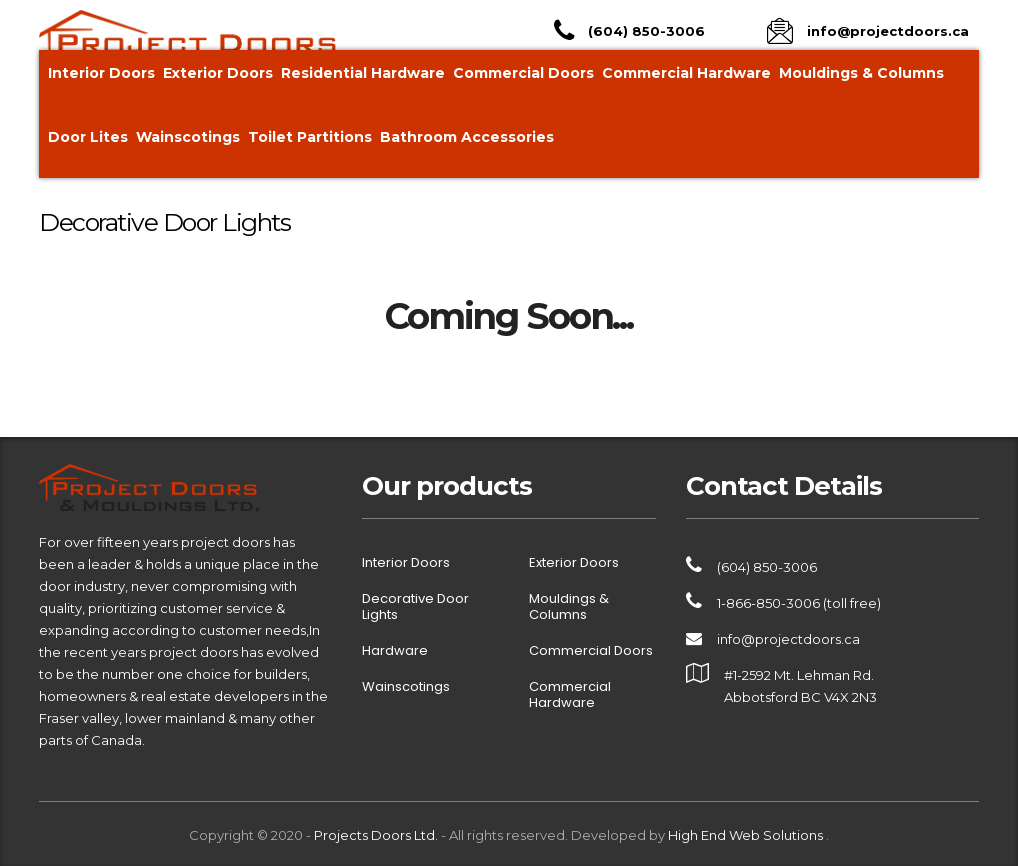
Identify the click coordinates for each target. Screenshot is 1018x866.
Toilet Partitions (310, 137)
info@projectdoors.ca (788, 639)
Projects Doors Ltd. (376, 835)
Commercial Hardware (686, 73)
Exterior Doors (218, 73)
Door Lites (88, 137)
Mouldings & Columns (861, 73)
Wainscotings (188, 137)
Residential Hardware (363, 73)
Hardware (395, 651)
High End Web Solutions (747, 835)
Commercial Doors (523, 73)
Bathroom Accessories (467, 137)
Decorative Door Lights (415, 607)
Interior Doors (101, 73)
